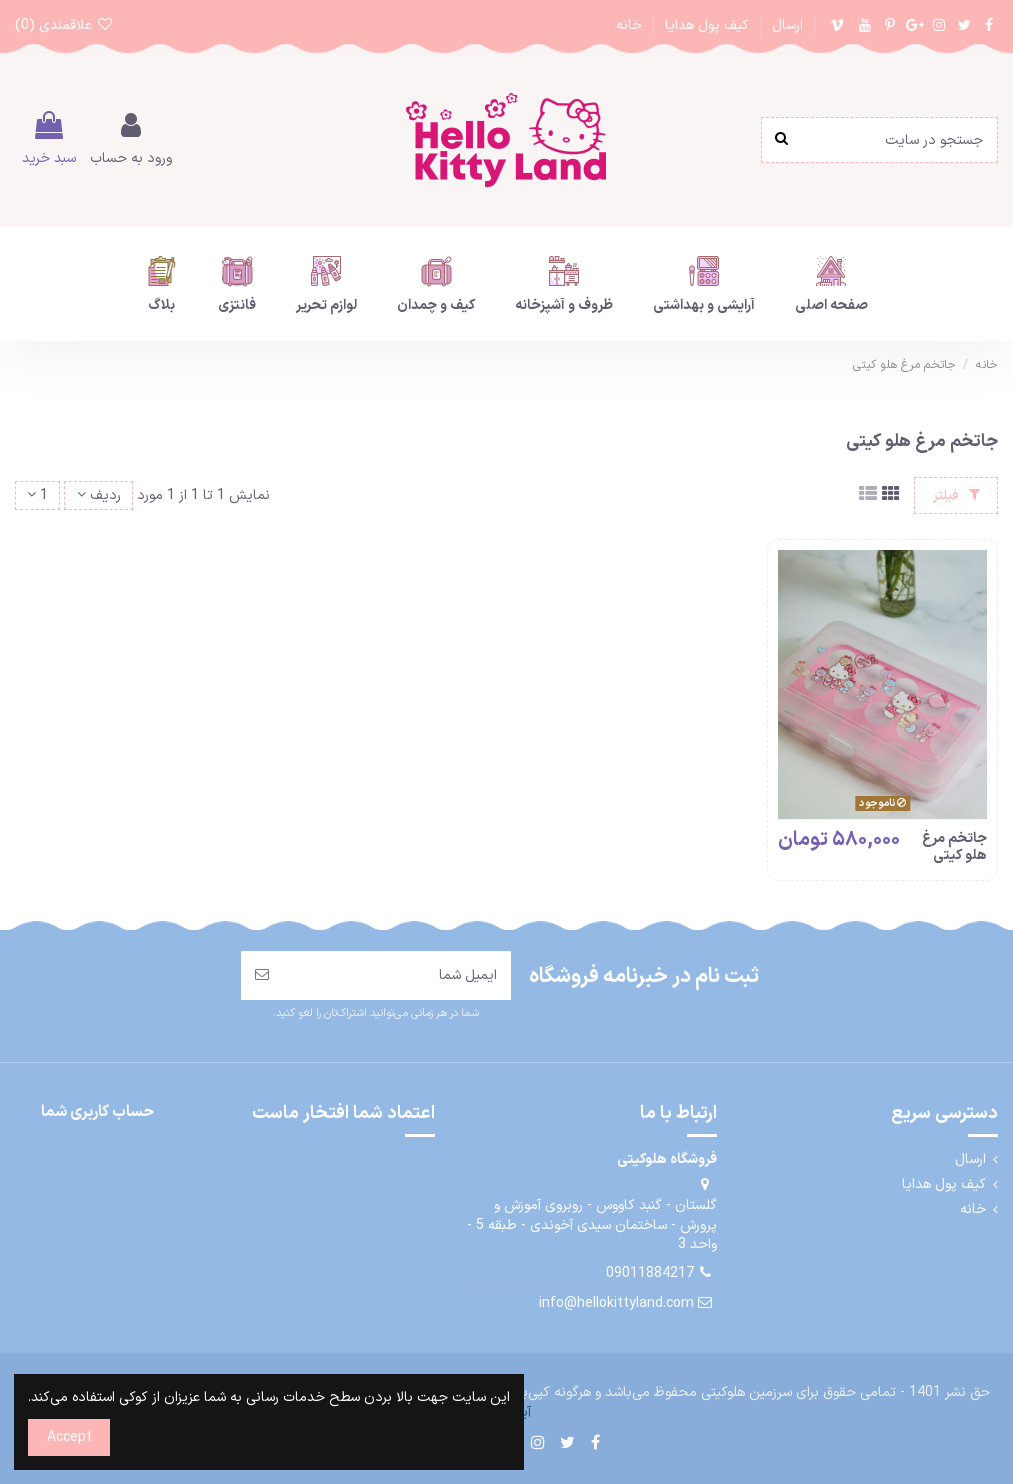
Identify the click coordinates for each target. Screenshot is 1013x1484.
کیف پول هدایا (705, 25)
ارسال (785, 25)
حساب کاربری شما (97, 1112)
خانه (629, 25)
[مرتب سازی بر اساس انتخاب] (98, 495)
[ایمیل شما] (397, 975)
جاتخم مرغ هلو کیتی (954, 847)
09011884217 (650, 1273)
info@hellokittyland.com (616, 1303)
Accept (69, 1437)
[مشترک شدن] (262, 975)
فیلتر (956, 495)
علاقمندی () (64, 25)
